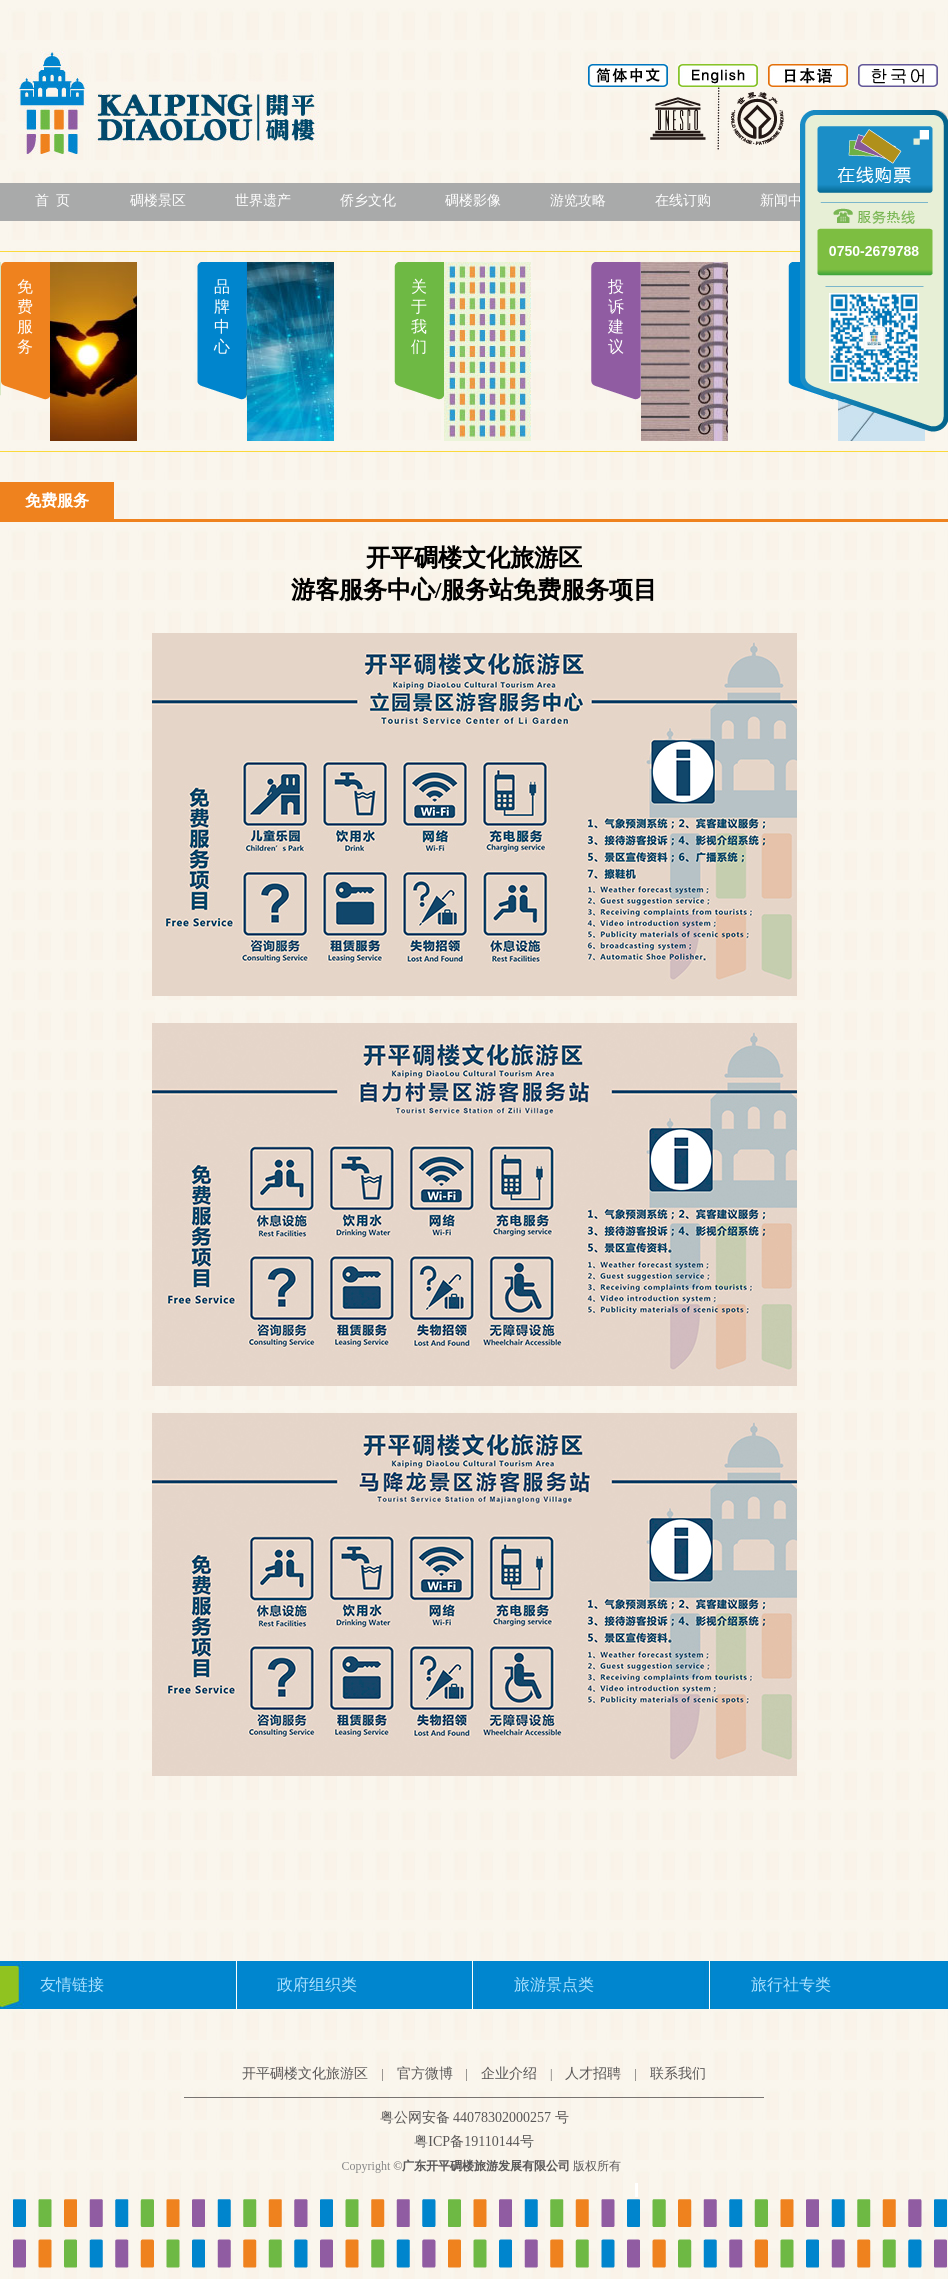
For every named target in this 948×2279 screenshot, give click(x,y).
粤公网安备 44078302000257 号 (474, 2117)
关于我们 (419, 316)
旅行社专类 (791, 1984)
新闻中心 (788, 200)
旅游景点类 (554, 1984)
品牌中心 (222, 316)
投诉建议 (616, 316)
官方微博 (425, 2073)
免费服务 (25, 316)
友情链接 (72, 1984)
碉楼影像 (473, 200)
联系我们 (678, 2073)
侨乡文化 (368, 200)
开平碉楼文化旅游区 (305, 2073)
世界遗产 (263, 200)
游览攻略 (578, 200)
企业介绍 (509, 2073)
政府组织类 (317, 1984)
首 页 (52, 200)
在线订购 (683, 200)
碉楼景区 (158, 200)
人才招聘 (593, 2073)
